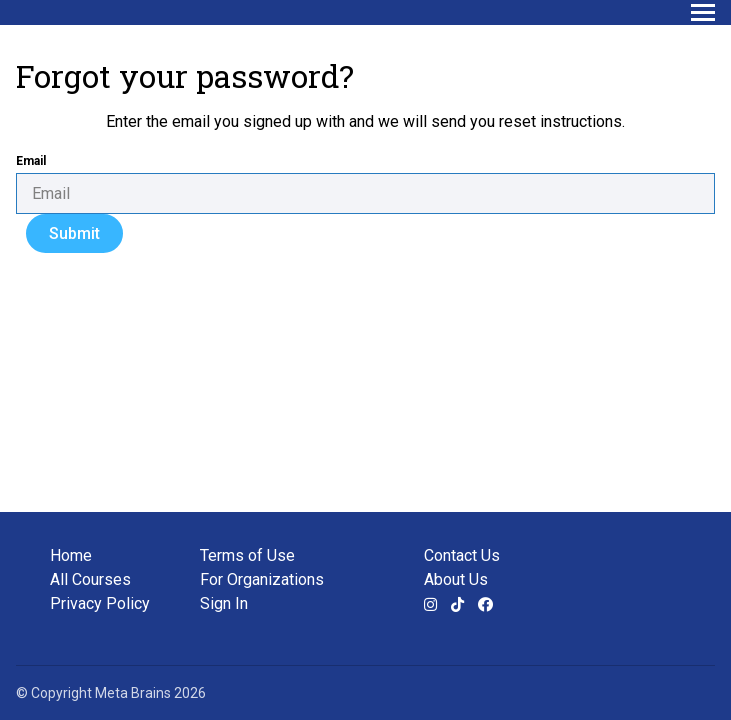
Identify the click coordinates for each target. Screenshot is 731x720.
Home (71, 555)
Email (31, 161)
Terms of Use (247, 555)
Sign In (224, 603)
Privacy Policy (100, 603)
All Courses (90, 579)
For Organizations (262, 579)
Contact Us (462, 555)
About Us (456, 579)
